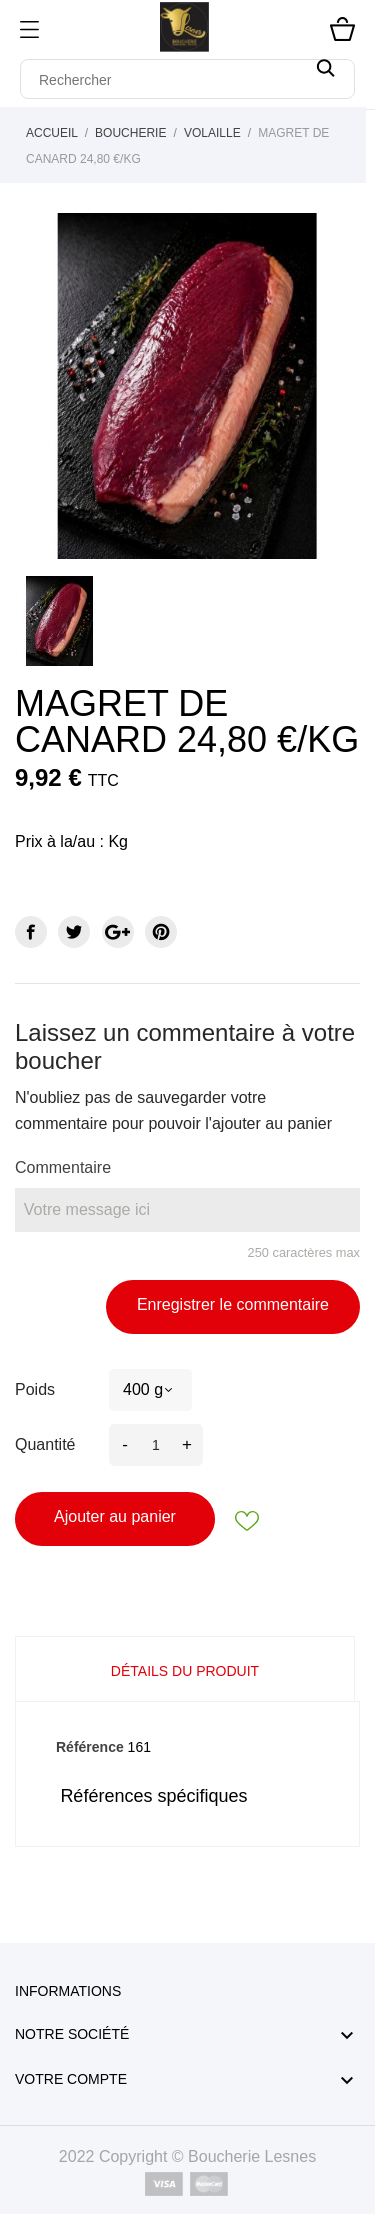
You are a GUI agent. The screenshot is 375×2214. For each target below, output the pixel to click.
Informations (68, 1991)
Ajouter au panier (115, 1516)
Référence (90, 1747)
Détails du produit (185, 1671)
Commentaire (63, 1167)
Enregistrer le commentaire (233, 1304)
